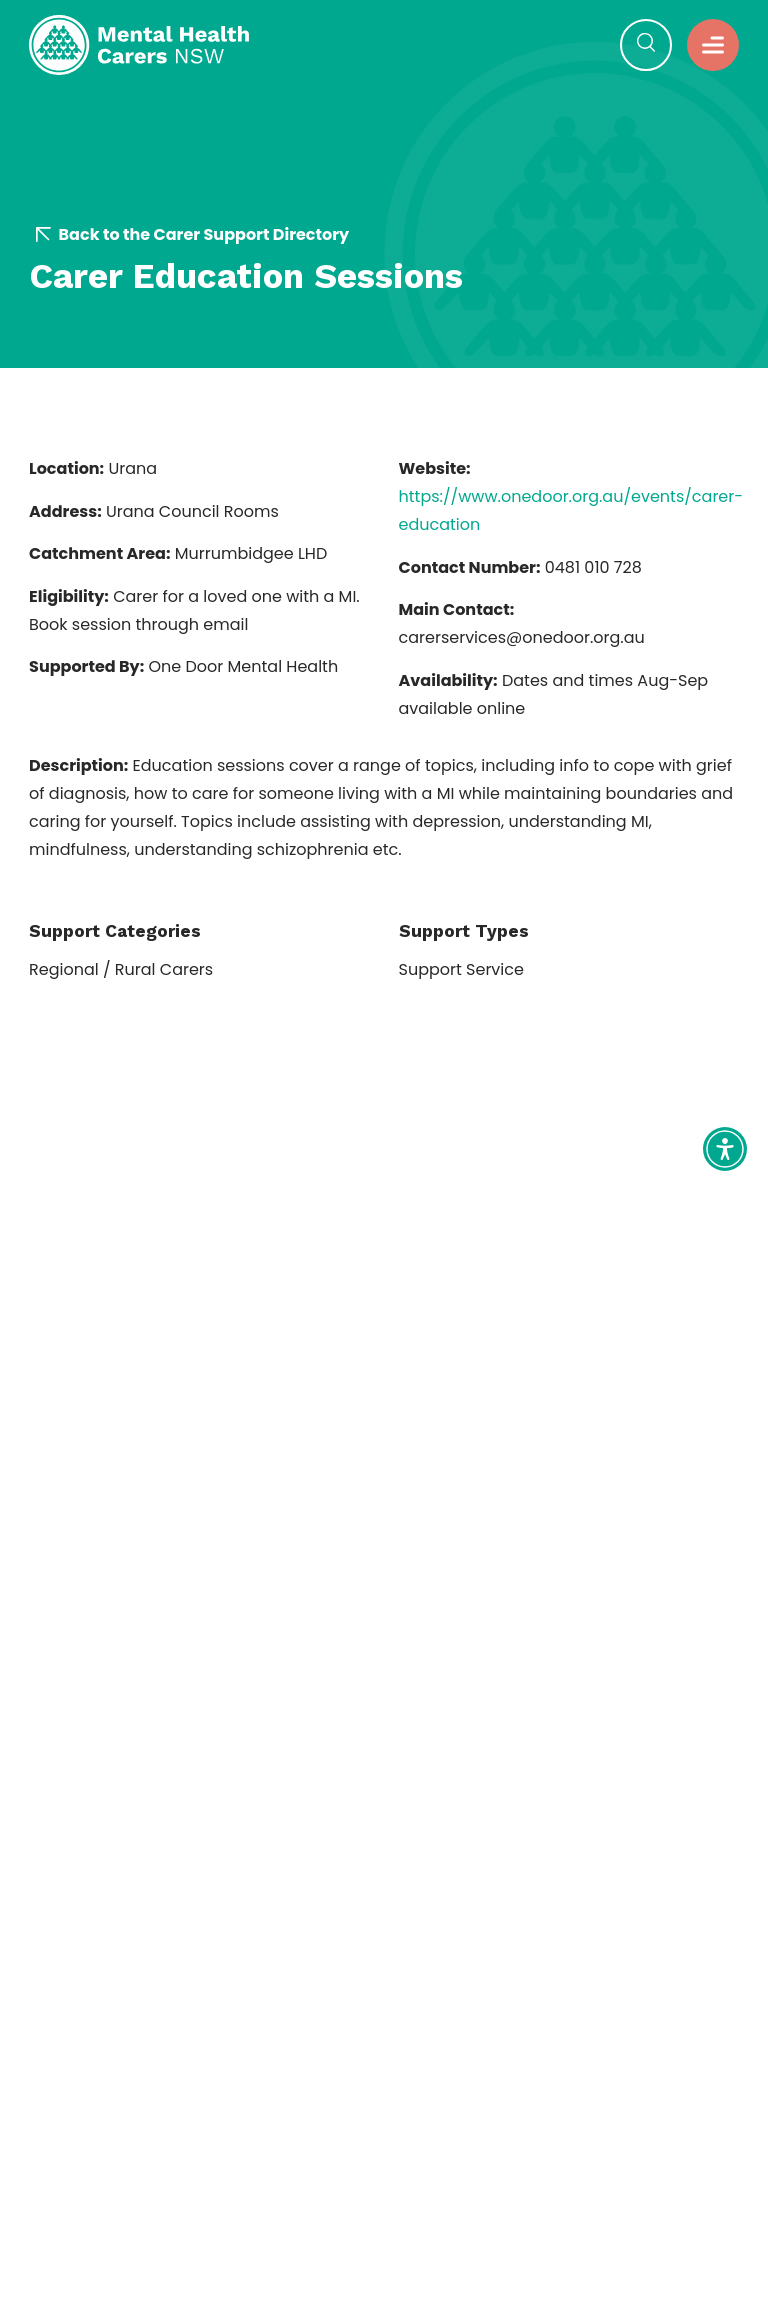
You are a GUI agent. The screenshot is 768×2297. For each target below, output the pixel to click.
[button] (646, 45)
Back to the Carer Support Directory (192, 235)
